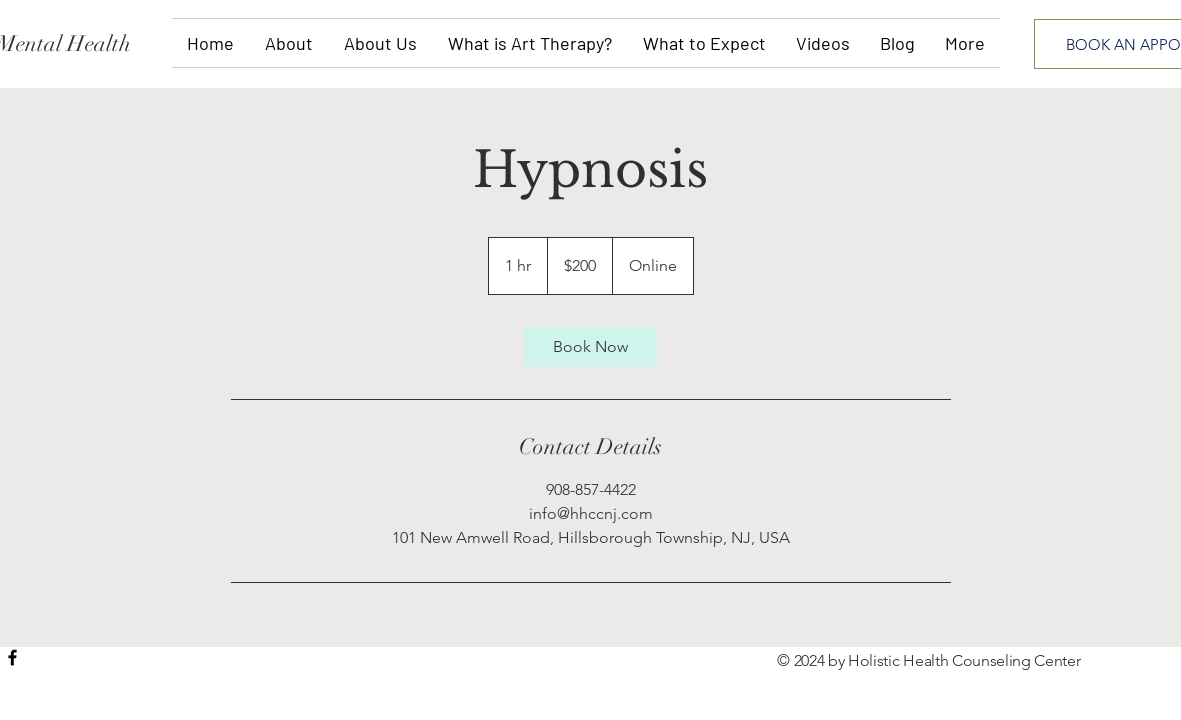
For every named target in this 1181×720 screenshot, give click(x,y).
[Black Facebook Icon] (12, 657)
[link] (591, 347)
